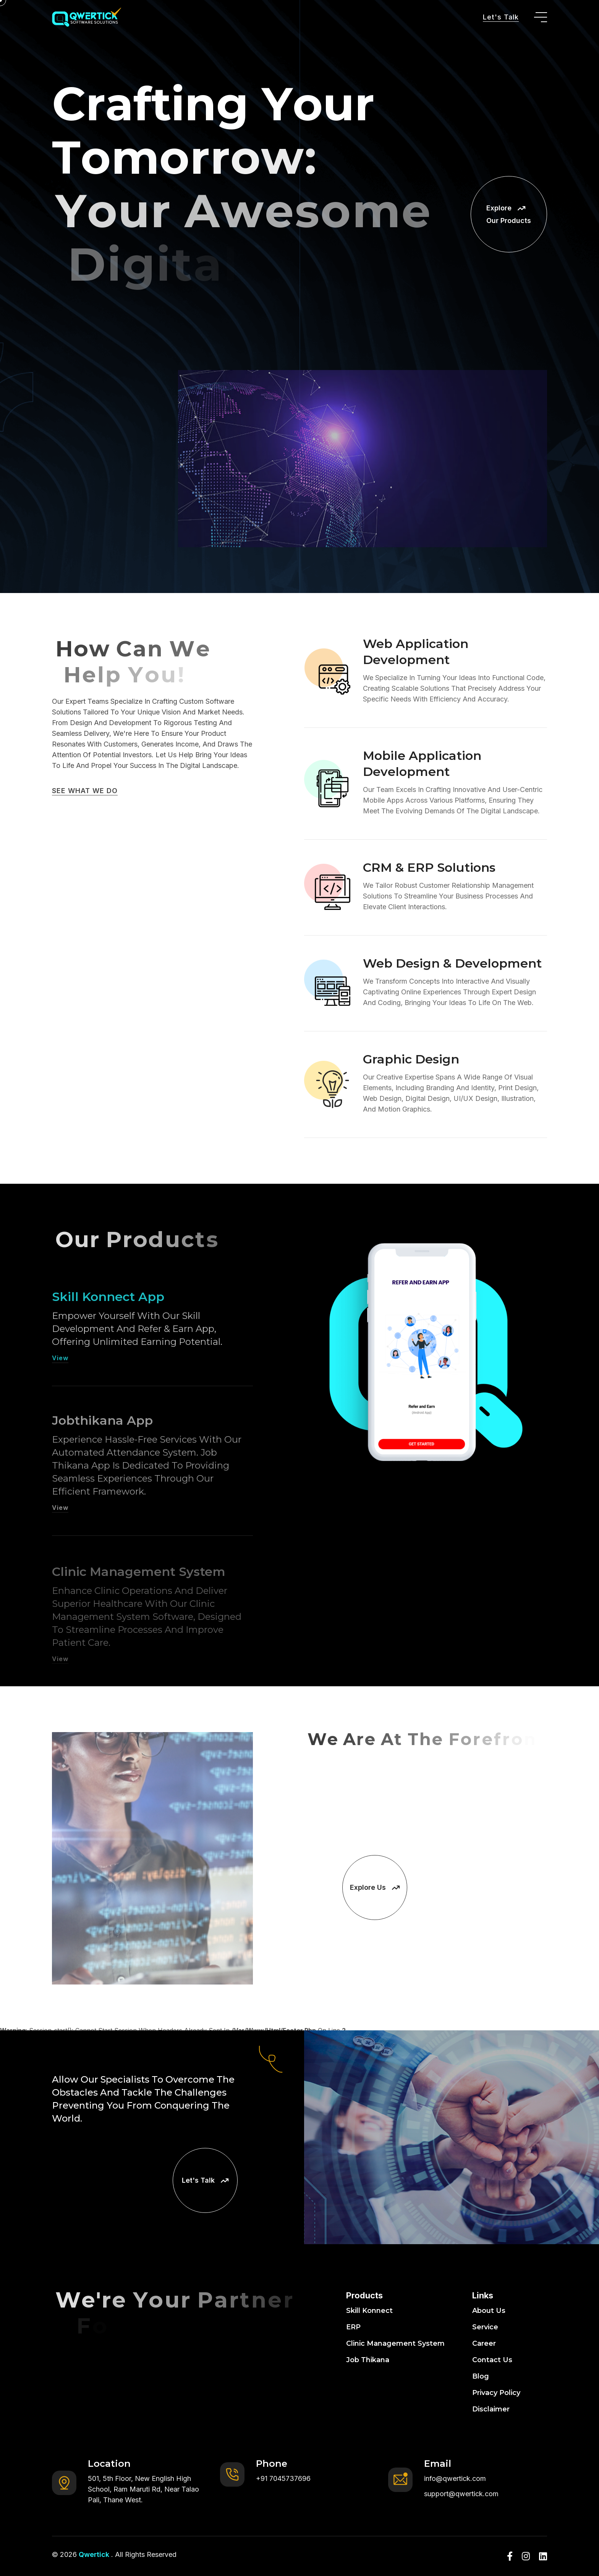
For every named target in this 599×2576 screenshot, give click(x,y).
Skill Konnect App (108, 1323)
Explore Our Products (508, 214)
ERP (353, 2327)
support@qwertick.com (461, 2494)
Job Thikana (367, 2360)
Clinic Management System (395, 2343)
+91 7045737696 (283, 2478)
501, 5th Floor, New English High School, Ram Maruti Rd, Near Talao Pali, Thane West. (143, 2489)
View (60, 1384)
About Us (488, 2310)
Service (485, 2327)
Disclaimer (491, 2409)
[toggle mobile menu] (540, 17)
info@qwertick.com (455, 2478)
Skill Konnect (369, 2310)
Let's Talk (501, 17)
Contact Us (492, 2360)
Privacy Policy (496, 2393)
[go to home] (86, 17)
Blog (480, 2376)
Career (484, 2343)
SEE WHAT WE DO (85, 791)
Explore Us (375, 1887)
